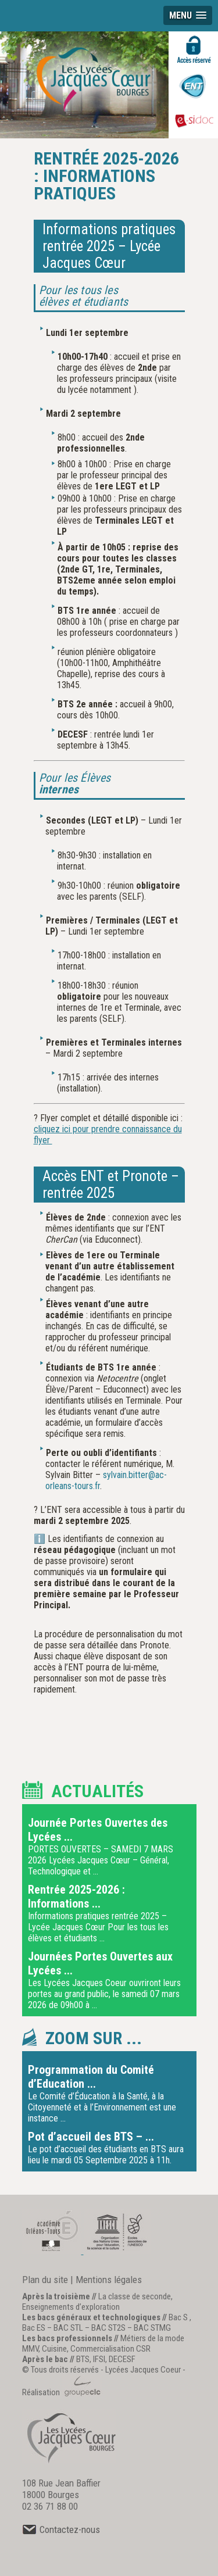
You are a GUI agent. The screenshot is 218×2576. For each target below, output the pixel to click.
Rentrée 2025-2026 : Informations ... (76, 1896)
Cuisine (54, 2349)
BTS (83, 2359)
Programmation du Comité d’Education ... (91, 2077)
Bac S (178, 2317)
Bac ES (33, 2328)
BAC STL (68, 2328)
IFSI (99, 2359)
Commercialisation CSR (110, 2349)
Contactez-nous (61, 2529)
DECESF (122, 2359)
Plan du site (45, 2279)
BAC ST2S (108, 2328)
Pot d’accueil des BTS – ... (91, 2137)
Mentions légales (109, 2279)
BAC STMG (152, 2328)
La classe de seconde (134, 2296)
